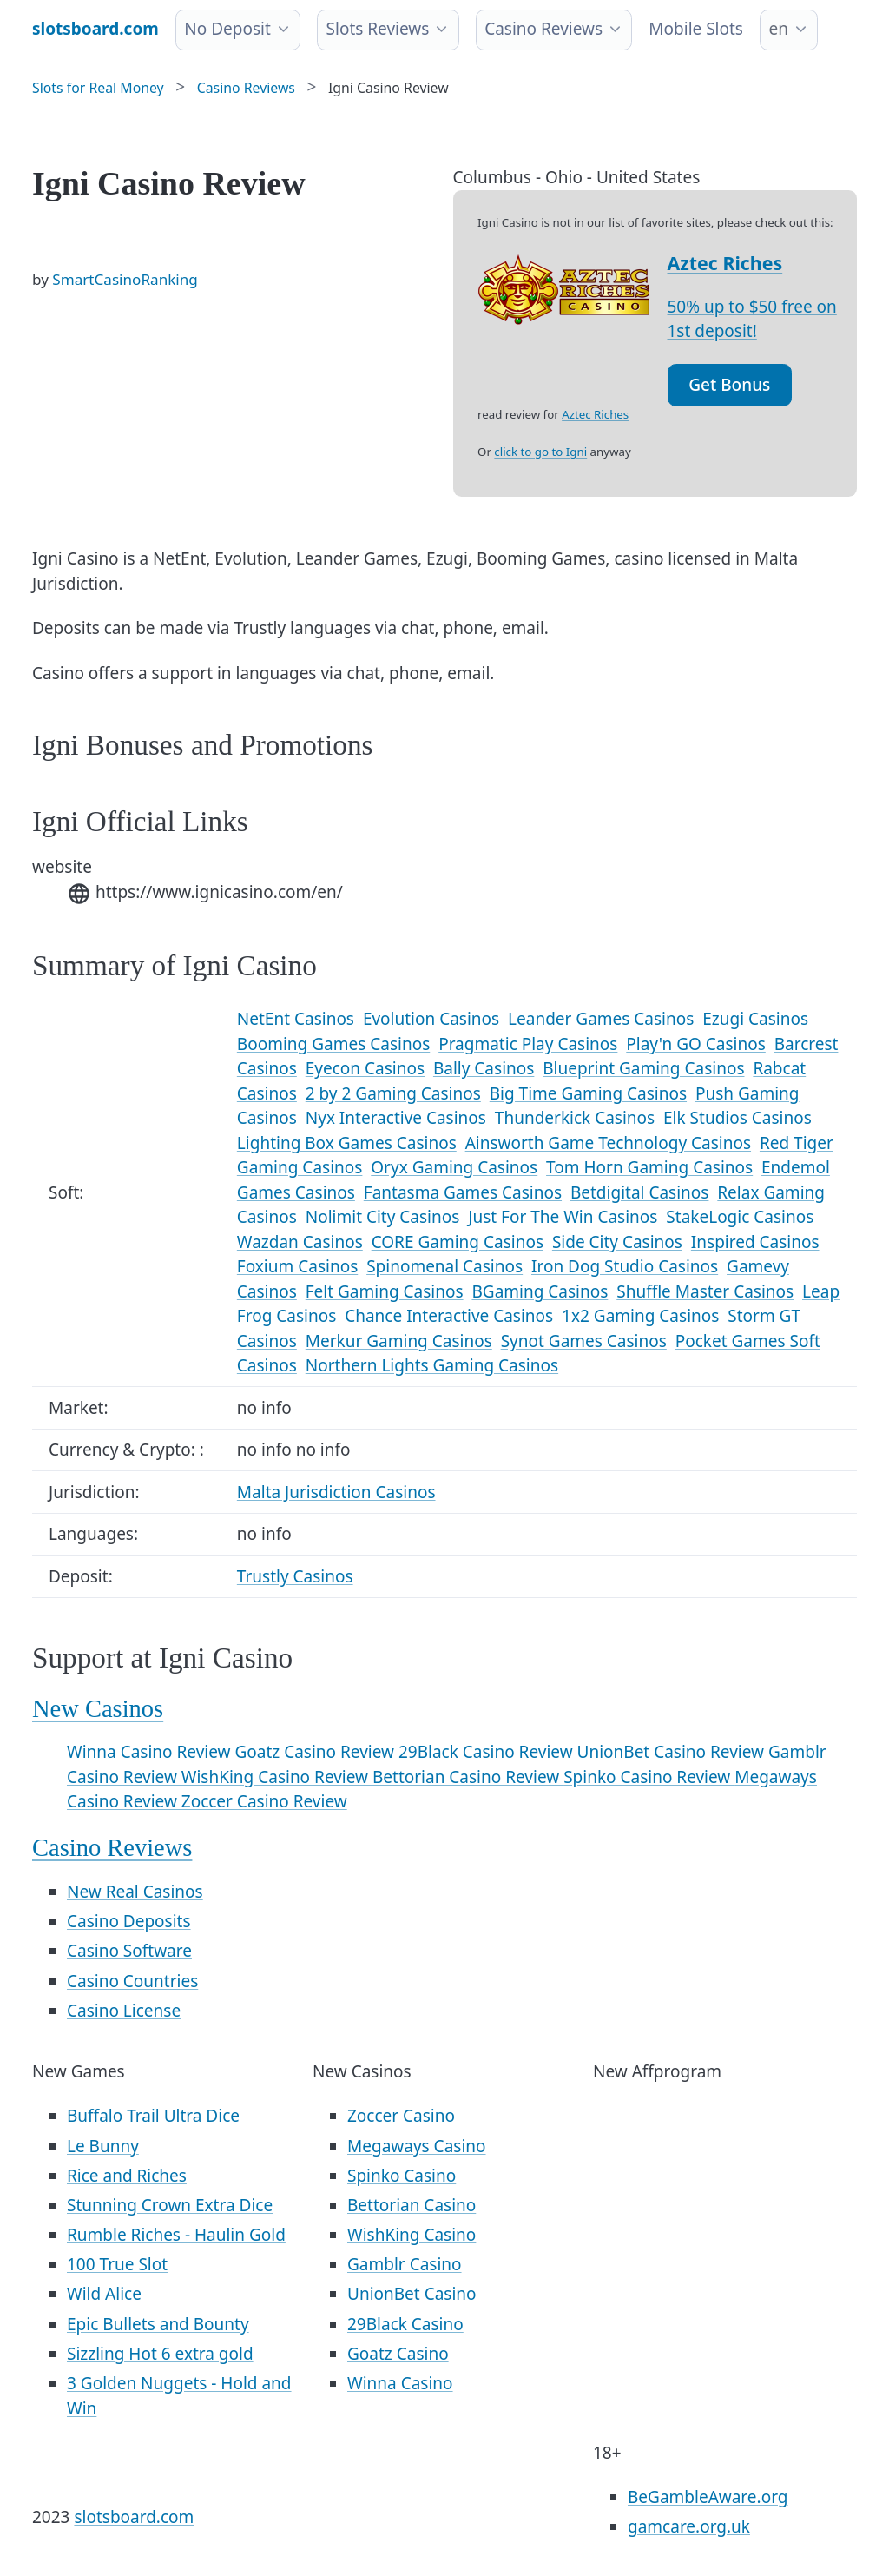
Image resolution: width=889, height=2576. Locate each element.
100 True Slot (117, 2264)
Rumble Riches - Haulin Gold (176, 2234)
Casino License (124, 2010)
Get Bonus (729, 384)
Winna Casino (400, 2383)
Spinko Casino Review (648, 1777)
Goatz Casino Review (316, 1751)
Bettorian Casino (411, 2205)
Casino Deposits (129, 1921)
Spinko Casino (401, 2175)
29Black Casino (405, 2324)
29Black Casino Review (487, 1751)
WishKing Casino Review (276, 1777)
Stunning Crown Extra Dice (170, 2205)
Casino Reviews (543, 28)
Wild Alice (104, 2293)
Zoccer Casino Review (264, 1801)
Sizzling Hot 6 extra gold (160, 2353)
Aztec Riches (725, 262)
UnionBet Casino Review (672, 1751)
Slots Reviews (378, 28)
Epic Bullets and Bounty (158, 2324)
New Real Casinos (135, 1891)
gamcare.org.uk (689, 2526)
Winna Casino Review (150, 1751)
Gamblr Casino (404, 2264)
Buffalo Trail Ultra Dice (153, 2115)
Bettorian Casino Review (467, 1777)
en (777, 28)
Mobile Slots (696, 28)
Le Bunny (103, 2146)
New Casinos (97, 1708)
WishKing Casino (411, 2234)
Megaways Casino (416, 2146)
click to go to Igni (540, 451)
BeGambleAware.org (707, 2497)
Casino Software (129, 1950)
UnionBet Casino (412, 2293)
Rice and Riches (127, 2175)
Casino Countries (132, 1981)
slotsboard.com (134, 2517)
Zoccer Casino (401, 2115)
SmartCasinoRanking (124, 279)
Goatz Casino (398, 2353)
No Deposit (227, 28)
